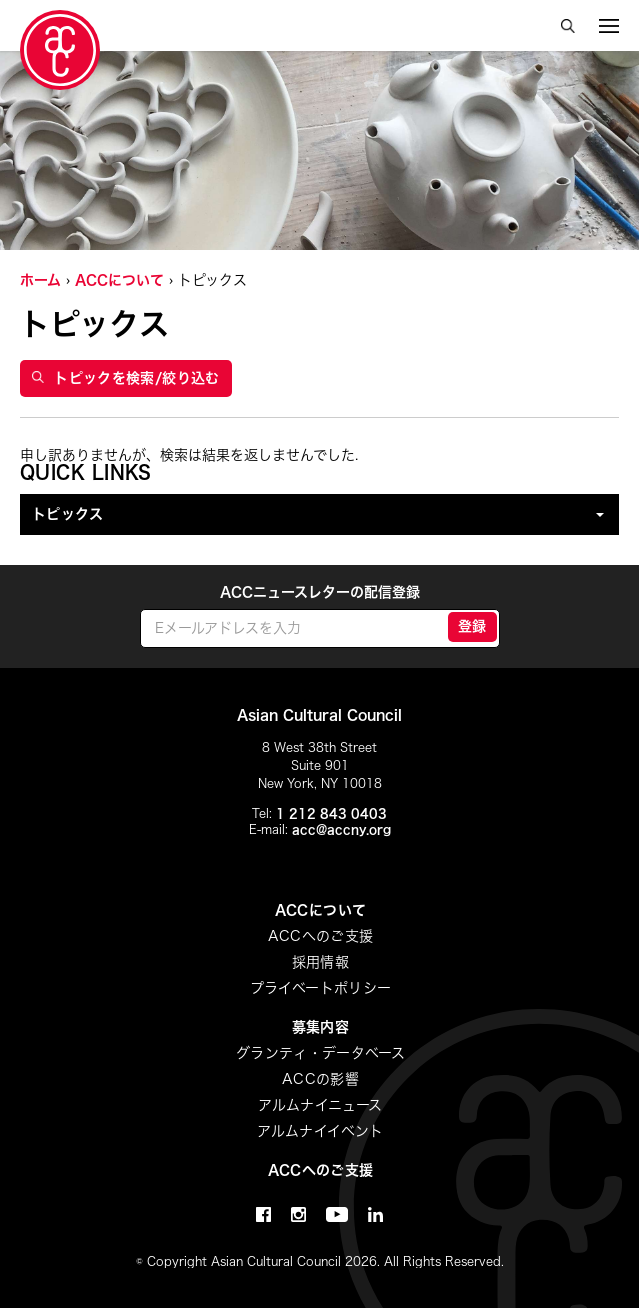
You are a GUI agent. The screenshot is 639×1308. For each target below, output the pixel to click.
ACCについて (119, 280)
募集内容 (320, 1027)
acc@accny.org (341, 829)
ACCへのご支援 (321, 936)
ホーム (40, 280)
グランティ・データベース (320, 1053)
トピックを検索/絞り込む (126, 378)
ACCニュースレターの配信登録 (320, 592)
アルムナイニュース (320, 1105)
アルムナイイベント (320, 1131)
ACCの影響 (320, 1079)
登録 (472, 626)
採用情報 (320, 962)
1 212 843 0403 (331, 813)
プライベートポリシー (321, 988)
